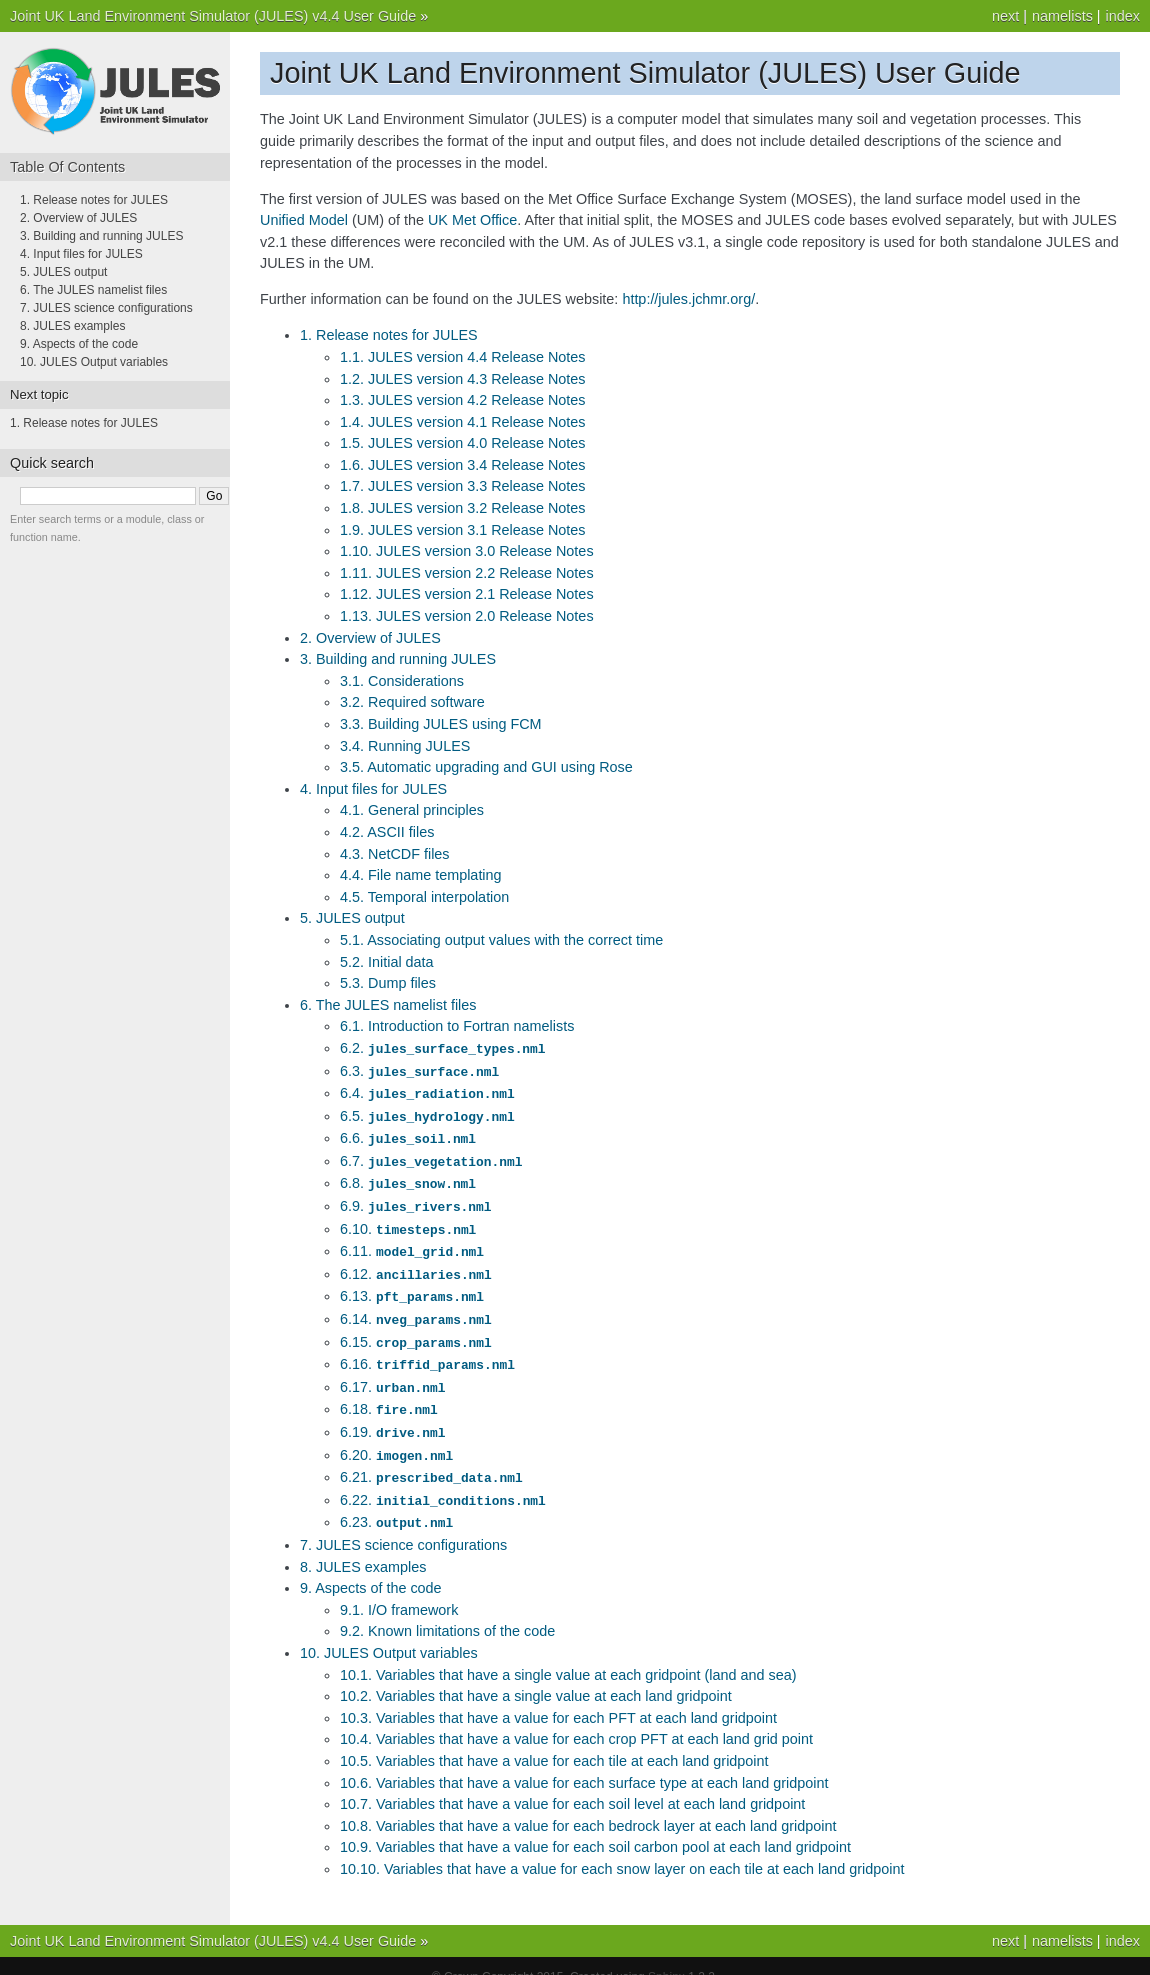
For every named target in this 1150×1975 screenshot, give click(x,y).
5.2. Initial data (387, 962)
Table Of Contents (67, 167)
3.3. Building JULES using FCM (441, 724)
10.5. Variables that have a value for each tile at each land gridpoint (554, 1739)
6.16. (427, 1350)
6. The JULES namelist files (388, 1005)
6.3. (419, 1070)
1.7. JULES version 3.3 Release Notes (463, 486)
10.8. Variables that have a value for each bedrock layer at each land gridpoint (588, 1804)
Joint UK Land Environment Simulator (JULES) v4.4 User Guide (213, 16)
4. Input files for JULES (373, 789)
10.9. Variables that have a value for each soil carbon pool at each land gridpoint (595, 1825)
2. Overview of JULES (370, 638)
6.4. (427, 1091)
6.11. (412, 1242)
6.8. (408, 1177)
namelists (1062, 16)
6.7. (431, 1156)
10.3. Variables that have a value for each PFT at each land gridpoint (558, 1696)
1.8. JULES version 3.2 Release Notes (463, 508)
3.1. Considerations (402, 681)
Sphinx (666, 1955)
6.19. (392, 1415)
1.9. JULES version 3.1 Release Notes (463, 530)
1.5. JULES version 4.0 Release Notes (463, 443)
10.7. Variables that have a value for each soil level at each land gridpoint (572, 1782)
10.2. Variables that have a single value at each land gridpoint (536, 1674)
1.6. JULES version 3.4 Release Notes (463, 465)
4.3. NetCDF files (395, 854)
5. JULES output (352, 918)
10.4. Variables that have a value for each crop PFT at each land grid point (576, 1717)
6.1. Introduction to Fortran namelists (457, 1026)
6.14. (416, 1307)
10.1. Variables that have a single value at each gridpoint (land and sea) (568, 1653)
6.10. (408, 1221)
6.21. (431, 1458)
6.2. (442, 1048)
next (1005, 16)
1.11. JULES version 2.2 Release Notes (467, 573)
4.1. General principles (412, 810)
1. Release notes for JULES (389, 335)
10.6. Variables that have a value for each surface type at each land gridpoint (584, 1761)
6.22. (443, 1480)
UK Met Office (472, 220)
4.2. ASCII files (387, 832)
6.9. (415, 1199)
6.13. (412, 1285)
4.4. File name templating (421, 875)
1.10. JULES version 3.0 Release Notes (467, 551)
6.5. (427, 1113)
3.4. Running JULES (405, 746)
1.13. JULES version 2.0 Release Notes (467, 616)
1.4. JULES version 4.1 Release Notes (463, 422)
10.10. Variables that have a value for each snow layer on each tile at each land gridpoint (622, 1847)
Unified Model (304, 220)
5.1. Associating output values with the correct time (501, 940)
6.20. (396, 1437)
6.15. (416, 1329)
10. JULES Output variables (389, 1631)
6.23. (396, 1501)
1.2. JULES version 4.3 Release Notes (463, 379)
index (1123, 16)
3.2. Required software (412, 702)
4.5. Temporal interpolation (424, 897)
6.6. (408, 1134)
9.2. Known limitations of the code (447, 1609)
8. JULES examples (363, 1545)
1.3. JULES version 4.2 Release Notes (463, 400)
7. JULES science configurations (403, 1523)
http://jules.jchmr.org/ (688, 299)
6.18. (389, 1393)
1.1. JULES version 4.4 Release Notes (463, 357)
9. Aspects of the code (371, 1566)
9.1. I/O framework (399, 1588)
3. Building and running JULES (398, 659)
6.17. (392, 1372)
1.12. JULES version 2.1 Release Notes (467, 594)
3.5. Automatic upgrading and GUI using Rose (486, 767)
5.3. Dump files (388, 983)
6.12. (416, 1264)
